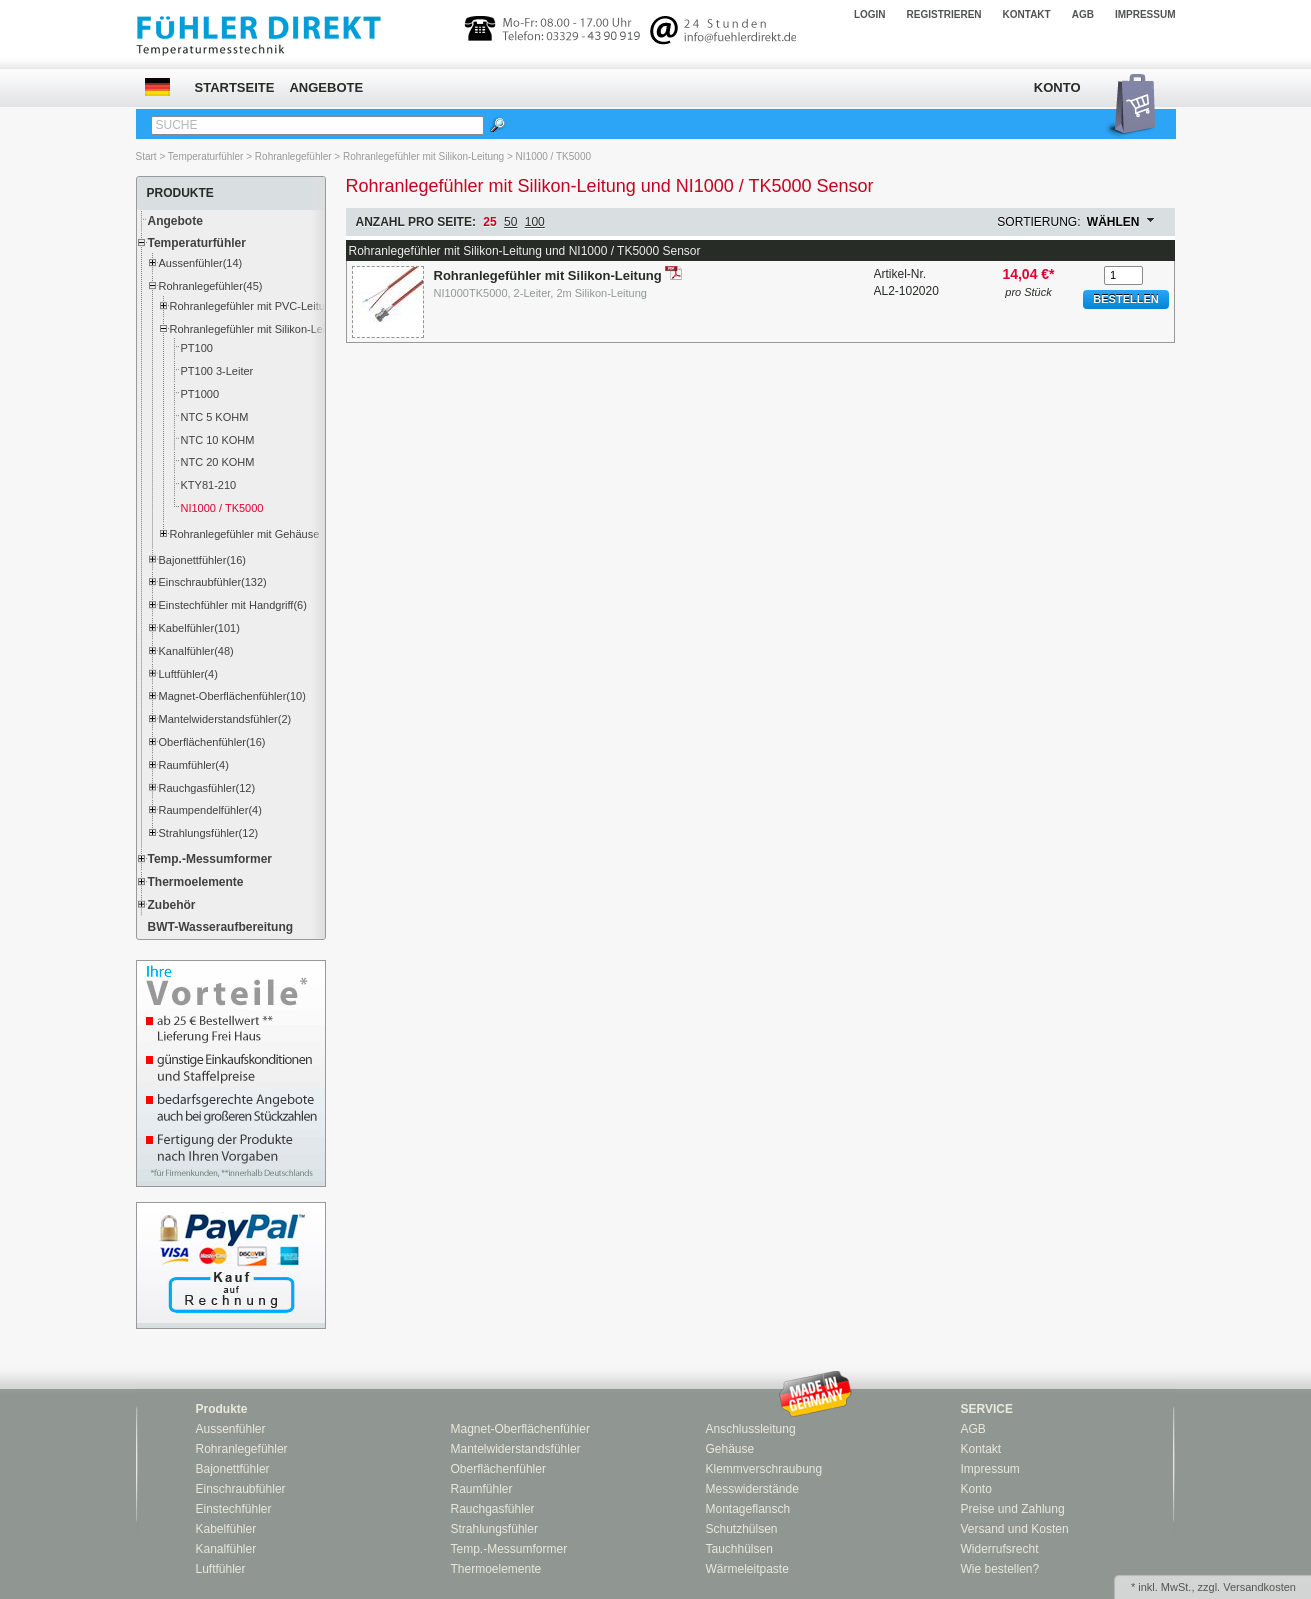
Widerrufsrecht (1000, 1549)
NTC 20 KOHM (218, 462)
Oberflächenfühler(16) (212, 742)
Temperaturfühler (206, 156)
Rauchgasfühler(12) (207, 788)
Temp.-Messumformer (210, 859)
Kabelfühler (226, 1529)
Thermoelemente (196, 882)
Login (870, 14)
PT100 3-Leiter (217, 371)
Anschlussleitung (751, 1429)
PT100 (197, 348)
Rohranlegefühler (293, 156)
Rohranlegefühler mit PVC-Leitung (247, 306)
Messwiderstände (752, 1489)
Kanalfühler (226, 1549)
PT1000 (200, 394)
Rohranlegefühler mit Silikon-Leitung (423, 156)
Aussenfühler (231, 1429)
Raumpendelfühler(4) (210, 810)
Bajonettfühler (233, 1469)
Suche (177, 125)
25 (489, 222)
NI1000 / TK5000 (553, 156)
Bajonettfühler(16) (202, 560)
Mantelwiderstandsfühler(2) (225, 719)
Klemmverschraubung (764, 1469)
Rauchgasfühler (493, 1509)
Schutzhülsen (742, 1529)
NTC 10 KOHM (218, 440)
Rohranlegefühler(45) (211, 286)
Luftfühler (221, 1569)
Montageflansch (748, 1509)
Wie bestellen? (1000, 1569)
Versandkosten (1259, 1587)
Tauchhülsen (739, 1549)
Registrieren (944, 14)
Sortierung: (1038, 222)
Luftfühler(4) (188, 674)
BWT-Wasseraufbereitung (221, 927)
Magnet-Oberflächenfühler (520, 1429)
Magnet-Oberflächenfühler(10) (232, 696)
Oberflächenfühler (498, 1469)
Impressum (1145, 14)
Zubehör (172, 905)
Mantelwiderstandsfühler (516, 1449)
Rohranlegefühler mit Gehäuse (245, 534)
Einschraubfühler (241, 1489)
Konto (1057, 87)
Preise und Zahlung (1013, 1509)
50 (510, 222)
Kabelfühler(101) (199, 628)
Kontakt (1027, 14)
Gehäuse (730, 1449)
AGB (1083, 14)
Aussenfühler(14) (201, 263)
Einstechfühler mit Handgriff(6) (233, 605)
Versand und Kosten (1015, 1529)
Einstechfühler (234, 1509)
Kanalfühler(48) (196, 651)
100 (535, 222)
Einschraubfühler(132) (213, 582)
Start (146, 156)
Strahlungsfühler (494, 1529)
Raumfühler (482, 1489)
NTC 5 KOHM (215, 417)
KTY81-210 (209, 485)
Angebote (326, 87)
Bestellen (1125, 299)
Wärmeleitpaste (747, 1569)
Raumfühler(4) (194, 765)
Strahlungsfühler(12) (209, 833)
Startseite (235, 87)
